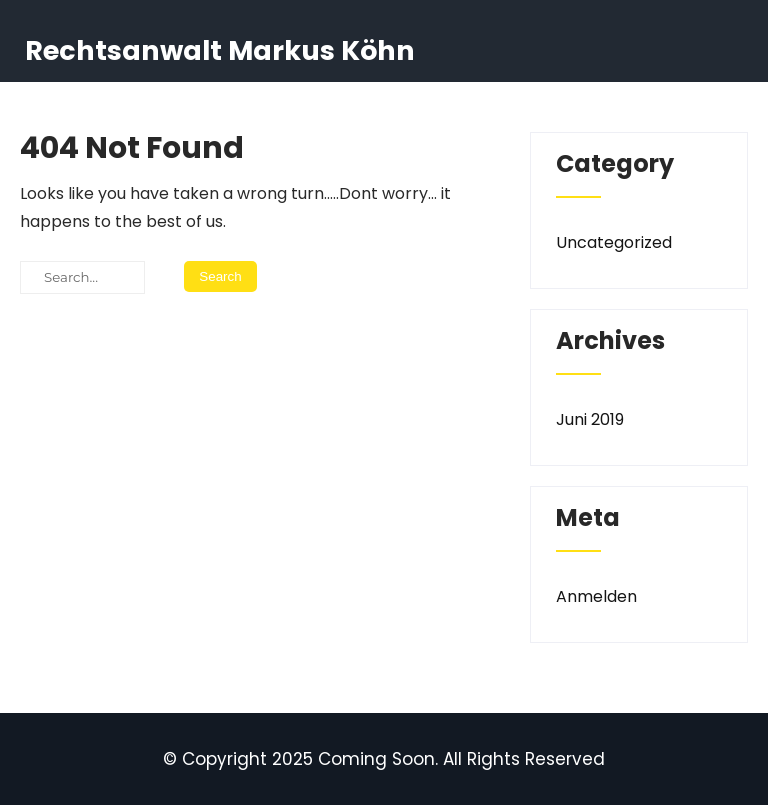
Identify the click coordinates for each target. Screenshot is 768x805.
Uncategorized (614, 242)
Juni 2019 (590, 419)
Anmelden (596, 596)
